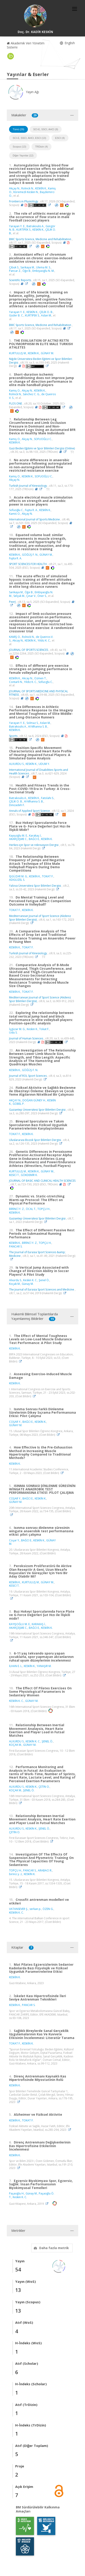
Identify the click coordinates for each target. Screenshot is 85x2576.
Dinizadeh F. (17, 805)
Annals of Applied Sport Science (29, 811)
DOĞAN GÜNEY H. (34, 1100)
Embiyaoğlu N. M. (43, 271)
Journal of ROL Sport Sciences (28, 1076)
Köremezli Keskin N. (26, 192)
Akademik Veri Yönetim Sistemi (25, 45)
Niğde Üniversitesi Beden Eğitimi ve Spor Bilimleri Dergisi (40, 360)
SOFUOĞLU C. (43, 439)
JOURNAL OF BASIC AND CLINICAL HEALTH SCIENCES (42, 1181)
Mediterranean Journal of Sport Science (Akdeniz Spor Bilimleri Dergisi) (40, 917)
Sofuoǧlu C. (16, 510)
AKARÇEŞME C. (18, 839)
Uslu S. (13, 1032)
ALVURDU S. (16, 764)
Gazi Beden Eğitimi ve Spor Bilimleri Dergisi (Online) (42, 448)
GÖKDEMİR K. (29, 1175)
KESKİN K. (41, 188)
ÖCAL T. (31, 1209)
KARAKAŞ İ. (39, 1624)
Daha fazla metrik (51, 2248)
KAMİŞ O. (15, 637)
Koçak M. (14, 1284)
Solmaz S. (33, 723)
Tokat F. (44, 1029)
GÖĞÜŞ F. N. (30, 555)
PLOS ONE (15, 403)
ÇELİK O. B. (46, 312)
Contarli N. (16, 682)
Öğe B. (26, 271)
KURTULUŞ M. (18, 353)
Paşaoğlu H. (16, 2193)
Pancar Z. (15, 271)
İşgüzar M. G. (17, 1029)
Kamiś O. (14, 514)
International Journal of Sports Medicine (34, 519)
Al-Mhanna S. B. (38, 726)
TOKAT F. (47, 876)
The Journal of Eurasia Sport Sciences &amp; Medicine (37, 1254)
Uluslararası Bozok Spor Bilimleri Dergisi (35, 1140)
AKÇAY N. (15, 1100)
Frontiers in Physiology (23, 201)
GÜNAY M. (47, 353)
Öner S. (42, 596)
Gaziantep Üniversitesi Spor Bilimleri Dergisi (37, 1110)
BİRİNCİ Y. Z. (16, 1209)
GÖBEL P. (18, 1104)
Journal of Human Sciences (26, 1038)
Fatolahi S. (47, 798)
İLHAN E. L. (15, 1666)
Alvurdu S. (15, 1280)
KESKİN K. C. (16, 1701)
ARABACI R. (45, 1870)
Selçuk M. (19, 596)
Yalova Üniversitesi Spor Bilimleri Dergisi (35, 886)
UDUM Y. (44, 764)
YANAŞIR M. (44, 1666)
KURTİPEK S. (23, 230)
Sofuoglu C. (45, 682)
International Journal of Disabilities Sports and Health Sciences (38, 771)
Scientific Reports (20, 280)
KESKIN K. (15, 442)
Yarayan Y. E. (17, 226)
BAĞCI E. (34, 839)
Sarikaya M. (27, 267)
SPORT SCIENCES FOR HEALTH (28, 564)
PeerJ (12, 602)
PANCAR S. (15, 1246)
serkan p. (35, 1909)
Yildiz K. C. (44, 640)
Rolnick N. (27, 188)
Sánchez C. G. (31, 394)
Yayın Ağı (23, 92)
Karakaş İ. (35, 835)
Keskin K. (32, 1029)
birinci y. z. (15, 1874)
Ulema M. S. (43, 267)
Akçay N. (14, 188)
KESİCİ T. (14, 1175)
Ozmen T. (40, 678)
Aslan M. (46, 315)
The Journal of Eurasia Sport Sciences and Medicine (41, 1289)
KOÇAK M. (15, 1745)
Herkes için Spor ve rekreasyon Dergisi (33, 845)
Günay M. (28, 1284)
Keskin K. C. (30, 1280)
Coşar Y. (14, 1540)
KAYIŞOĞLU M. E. (19, 1624)
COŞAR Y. (15, 1422)
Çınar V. (31, 596)
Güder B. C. (16, 315)
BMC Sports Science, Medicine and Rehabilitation (40, 239)
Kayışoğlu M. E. (18, 835)
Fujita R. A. (31, 510)
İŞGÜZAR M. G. (18, 876)
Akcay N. (17, 640)
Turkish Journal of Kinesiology (28, 486)
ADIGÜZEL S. (17, 880)
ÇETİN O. (44, 1787)
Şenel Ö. (44, 1280)
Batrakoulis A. (35, 226)
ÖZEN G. (48, 1909)
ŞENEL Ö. (47, 1741)
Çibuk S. (14, 267)
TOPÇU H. (43, 1209)
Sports (13, 736)
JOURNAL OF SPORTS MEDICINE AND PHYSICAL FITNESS (38, 693)
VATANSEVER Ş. (18, 1909)
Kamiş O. (14, 390)
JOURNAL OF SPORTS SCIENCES (28, 650)
